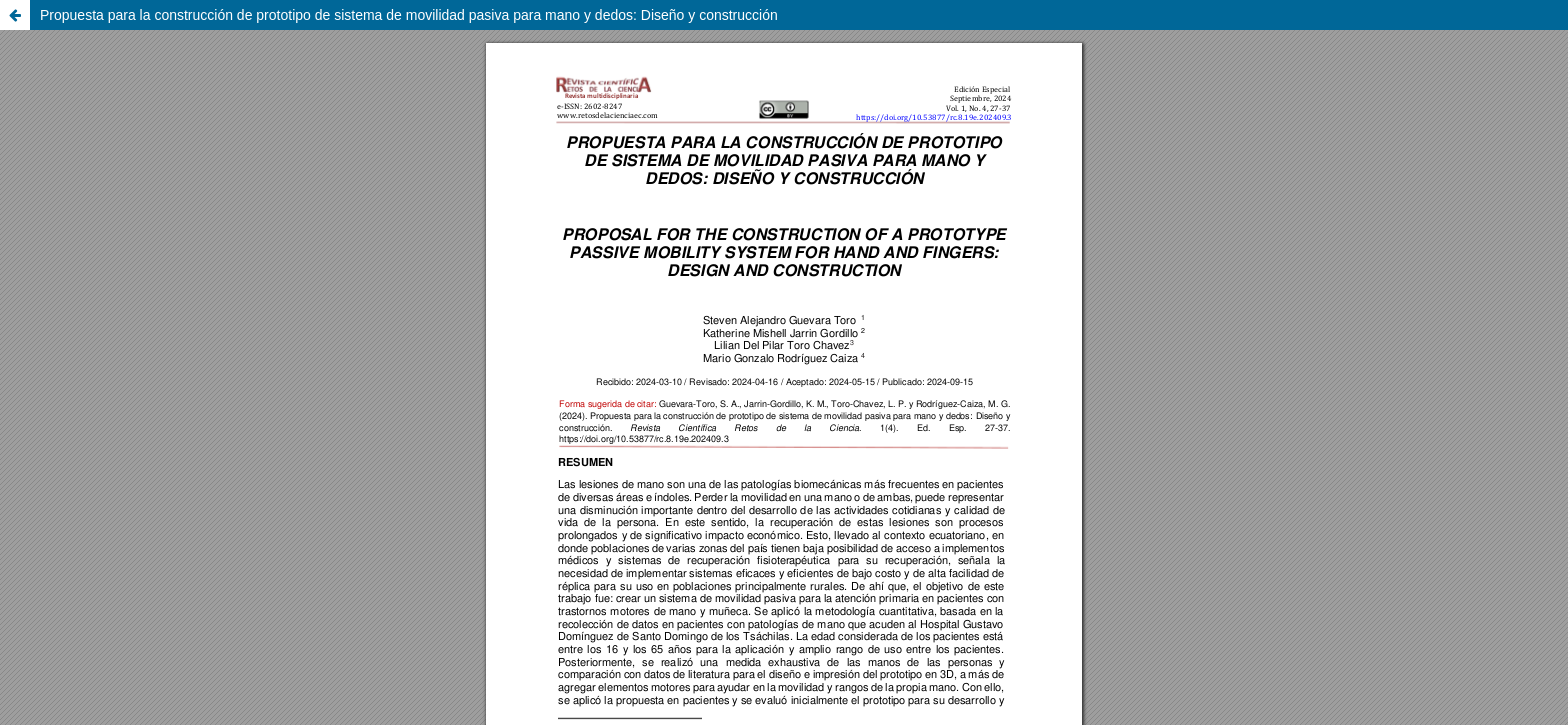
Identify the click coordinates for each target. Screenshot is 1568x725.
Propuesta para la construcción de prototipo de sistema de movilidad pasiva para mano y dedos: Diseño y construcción (409, 15)
